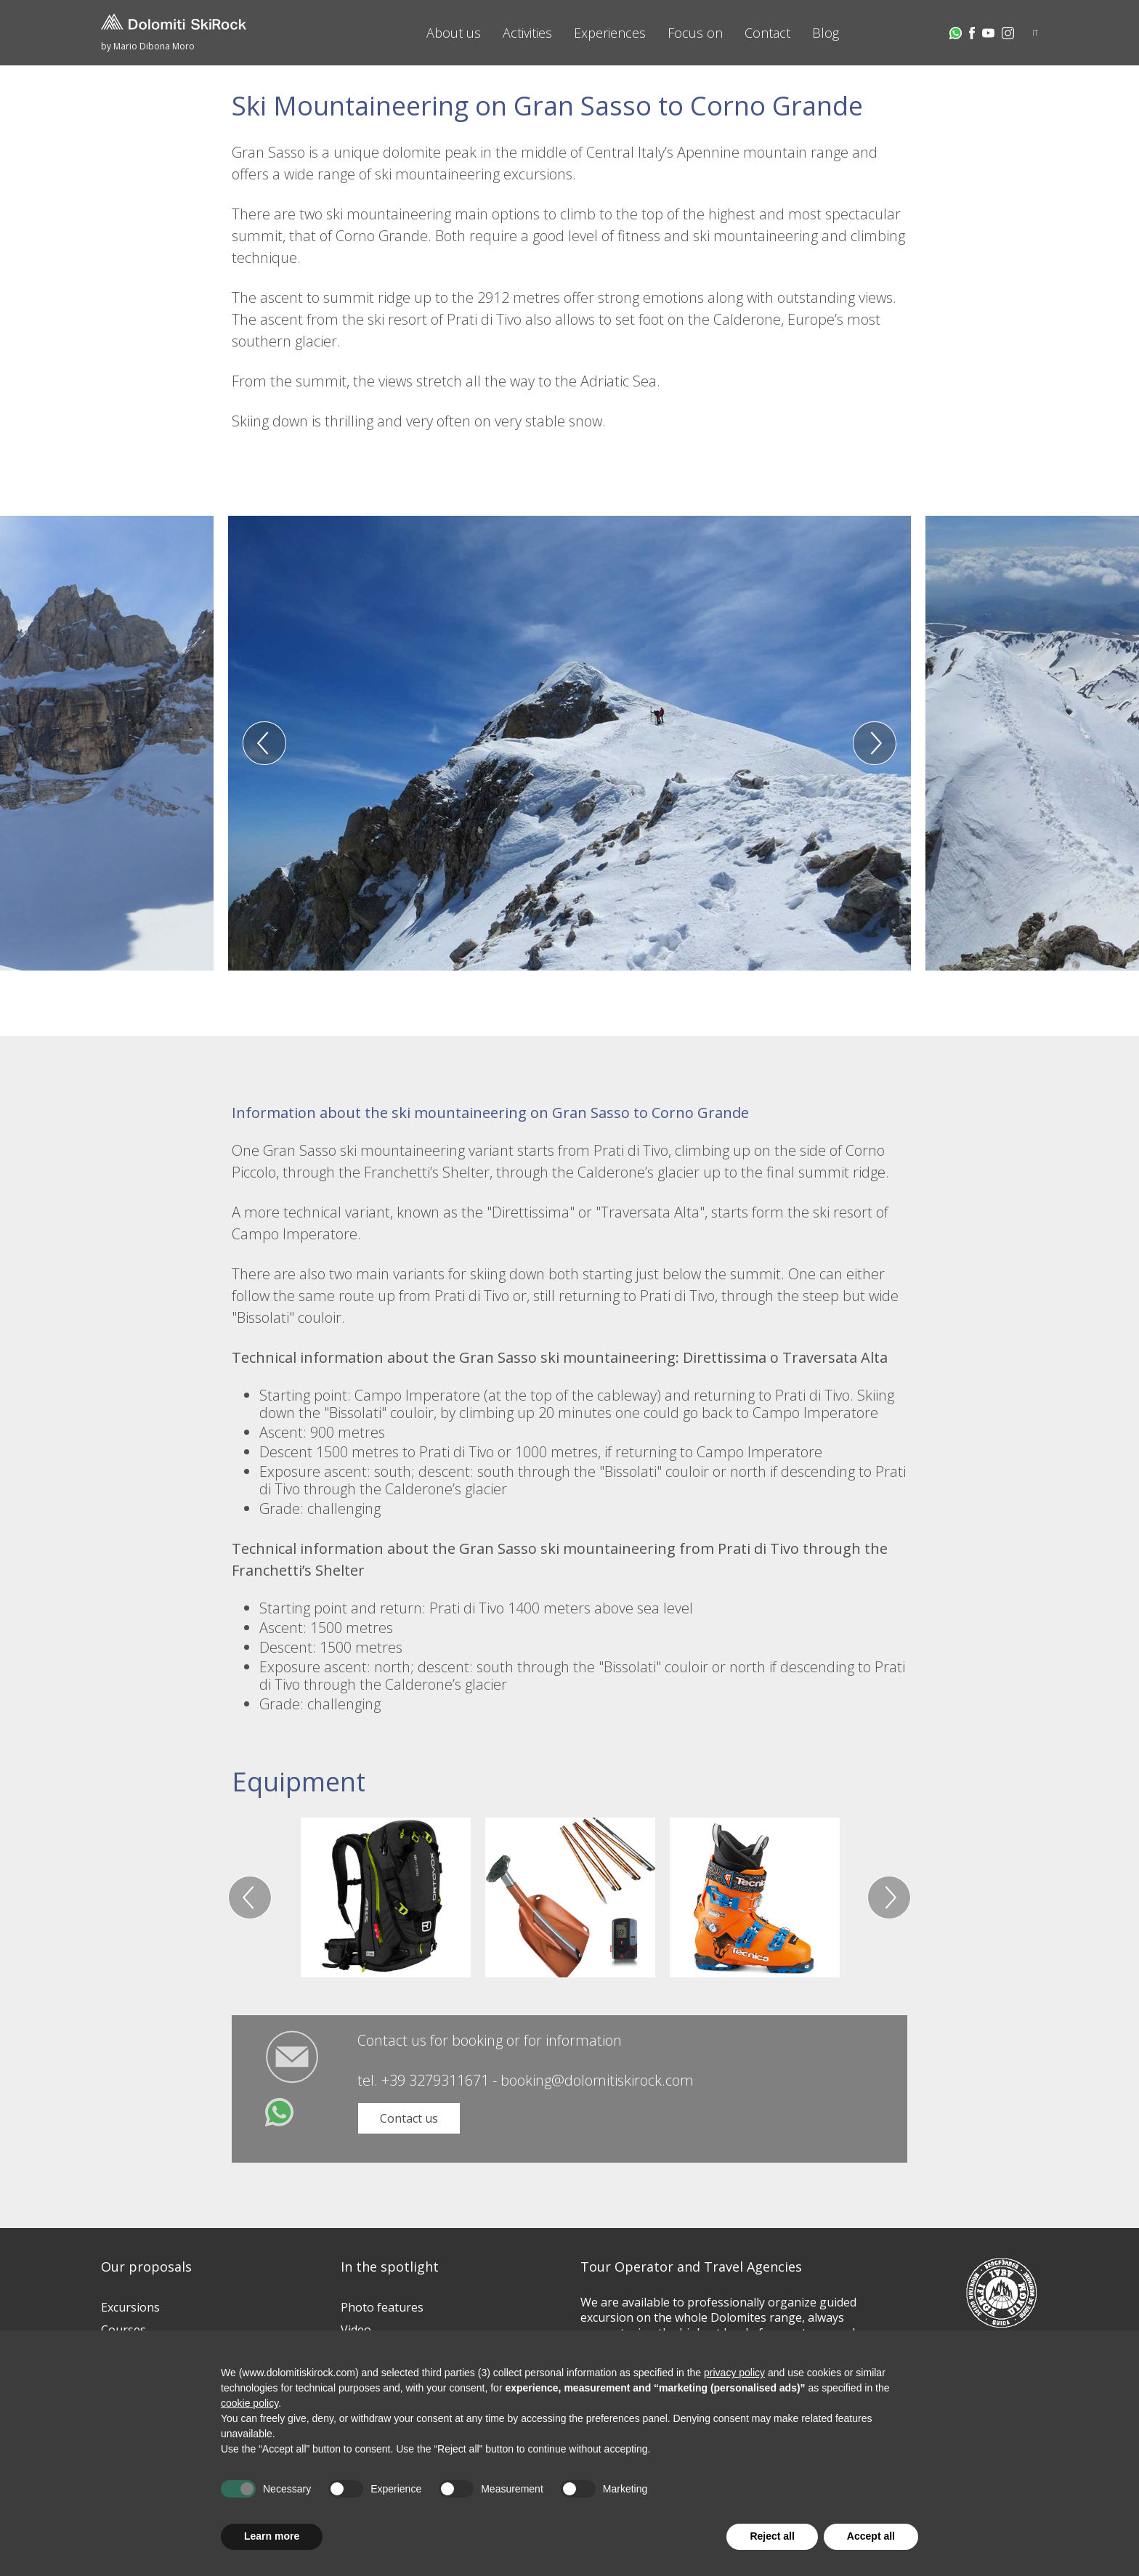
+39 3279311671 (435, 2080)
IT (1035, 33)
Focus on (695, 32)
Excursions (130, 2307)
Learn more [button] (271, 2536)
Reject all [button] (772, 2536)
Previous (264, 743)
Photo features (382, 2307)
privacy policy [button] (734, 2372)
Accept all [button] (871, 2536)
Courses (123, 2330)
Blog (825, 32)
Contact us (409, 2118)
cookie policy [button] (249, 2403)
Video (356, 2330)
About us (453, 32)
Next (874, 743)
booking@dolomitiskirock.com (597, 2080)
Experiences (610, 32)
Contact (767, 32)
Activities (527, 32)
